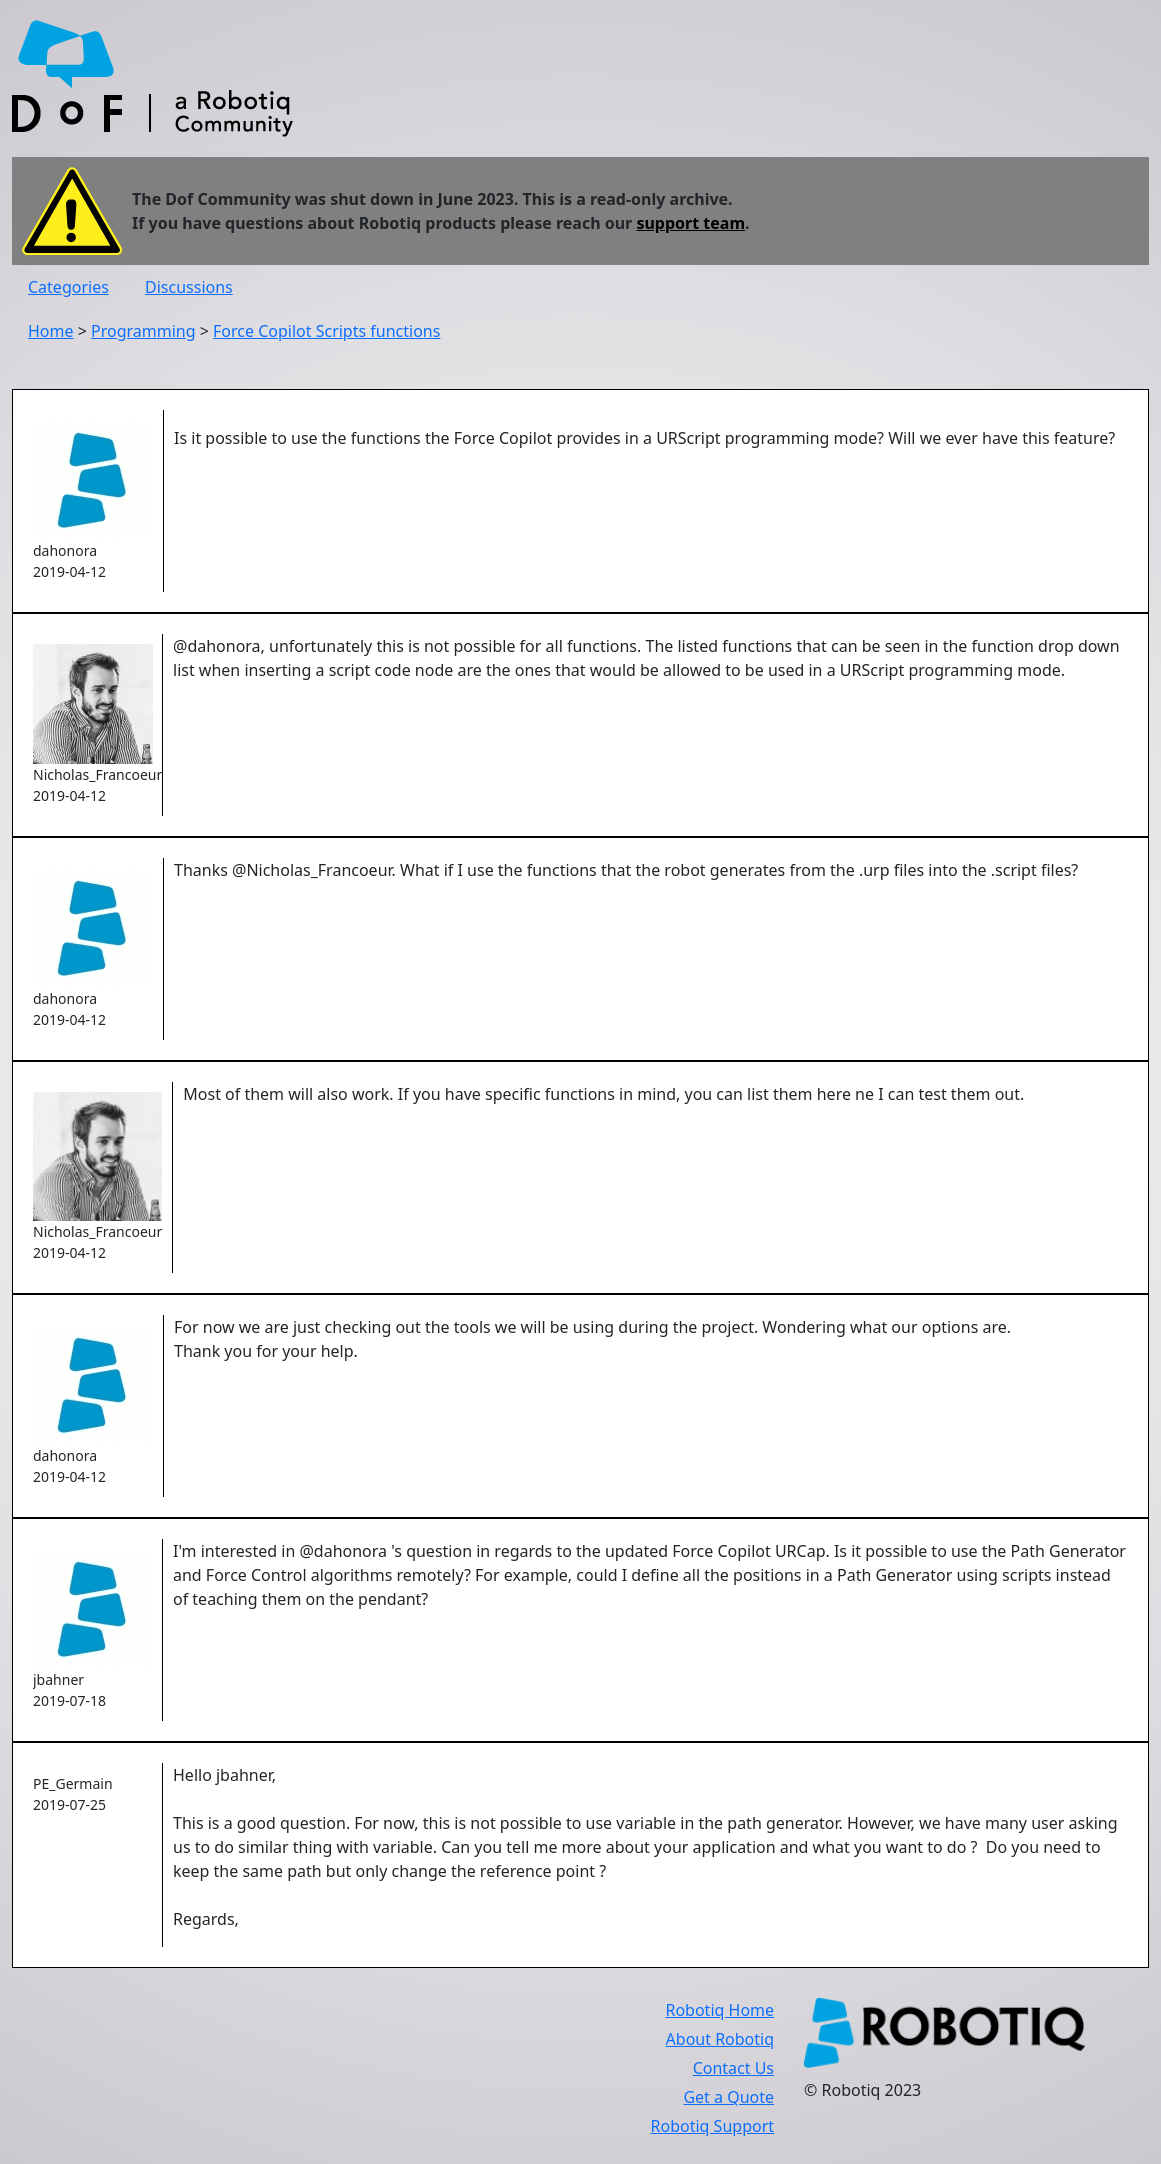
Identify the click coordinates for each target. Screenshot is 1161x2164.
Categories (68, 287)
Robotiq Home (719, 2010)
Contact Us (733, 2068)
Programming (143, 331)
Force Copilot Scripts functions (326, 331)
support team (690, 223)
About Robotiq (720, 2039)
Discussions (189, 287)
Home (51, 331)
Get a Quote (728, 2097)
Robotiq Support (712, 2126)
